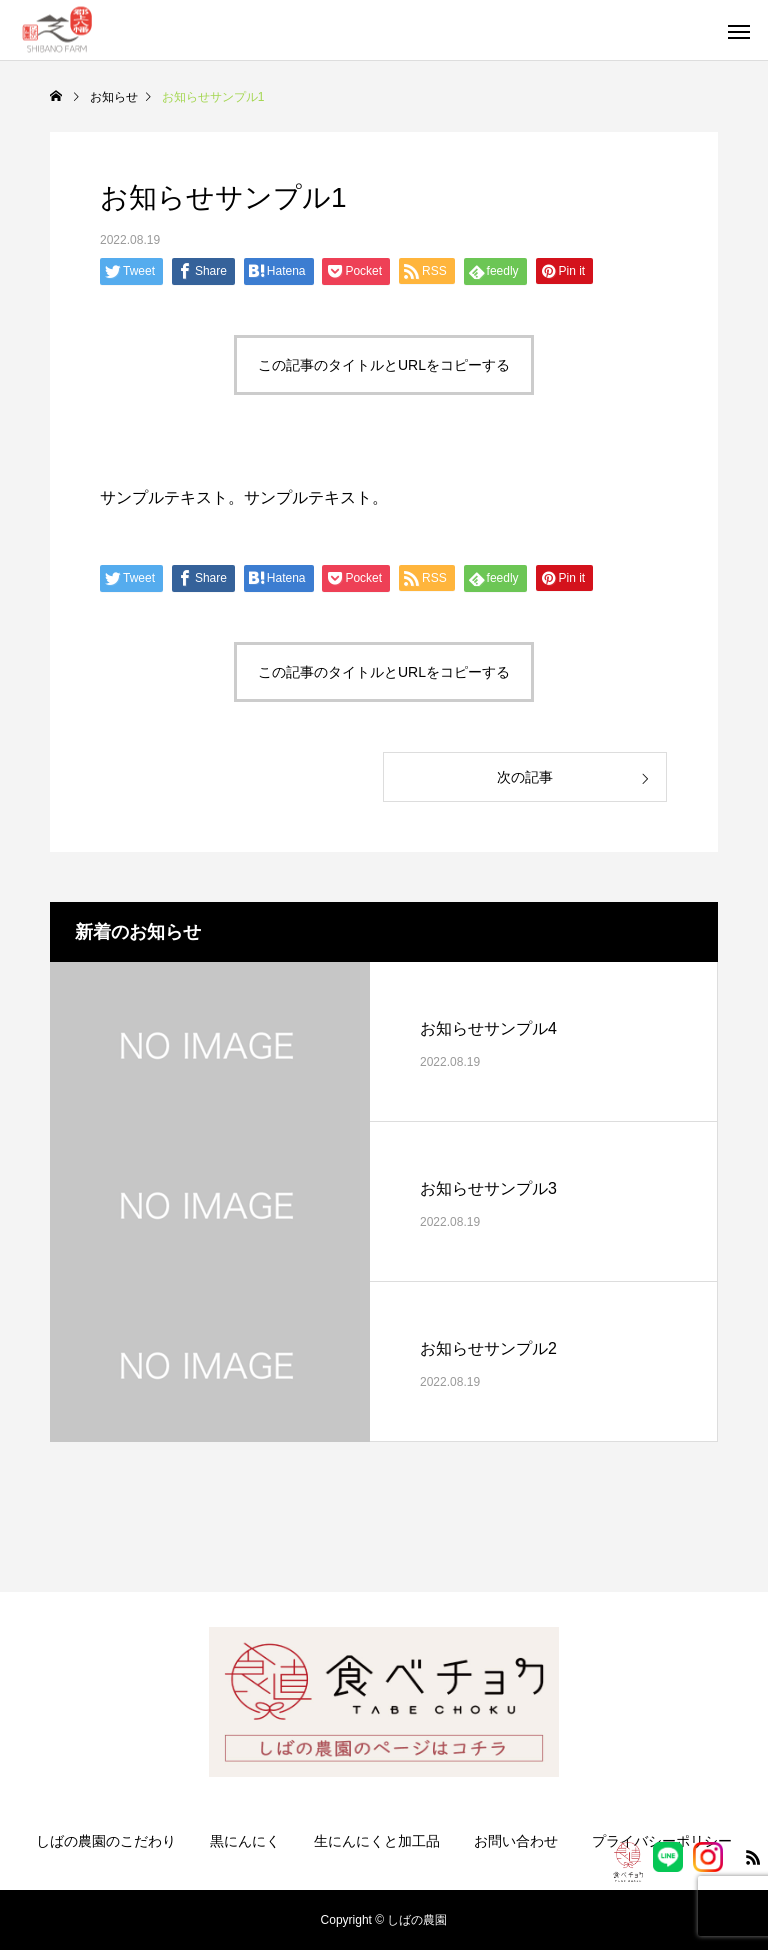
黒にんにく (245, 1841)
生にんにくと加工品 (377, 1841)
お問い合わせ (516, 1841)
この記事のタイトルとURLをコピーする (384, 365)
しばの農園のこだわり (106, 1841)
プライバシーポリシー (662, 1841)
